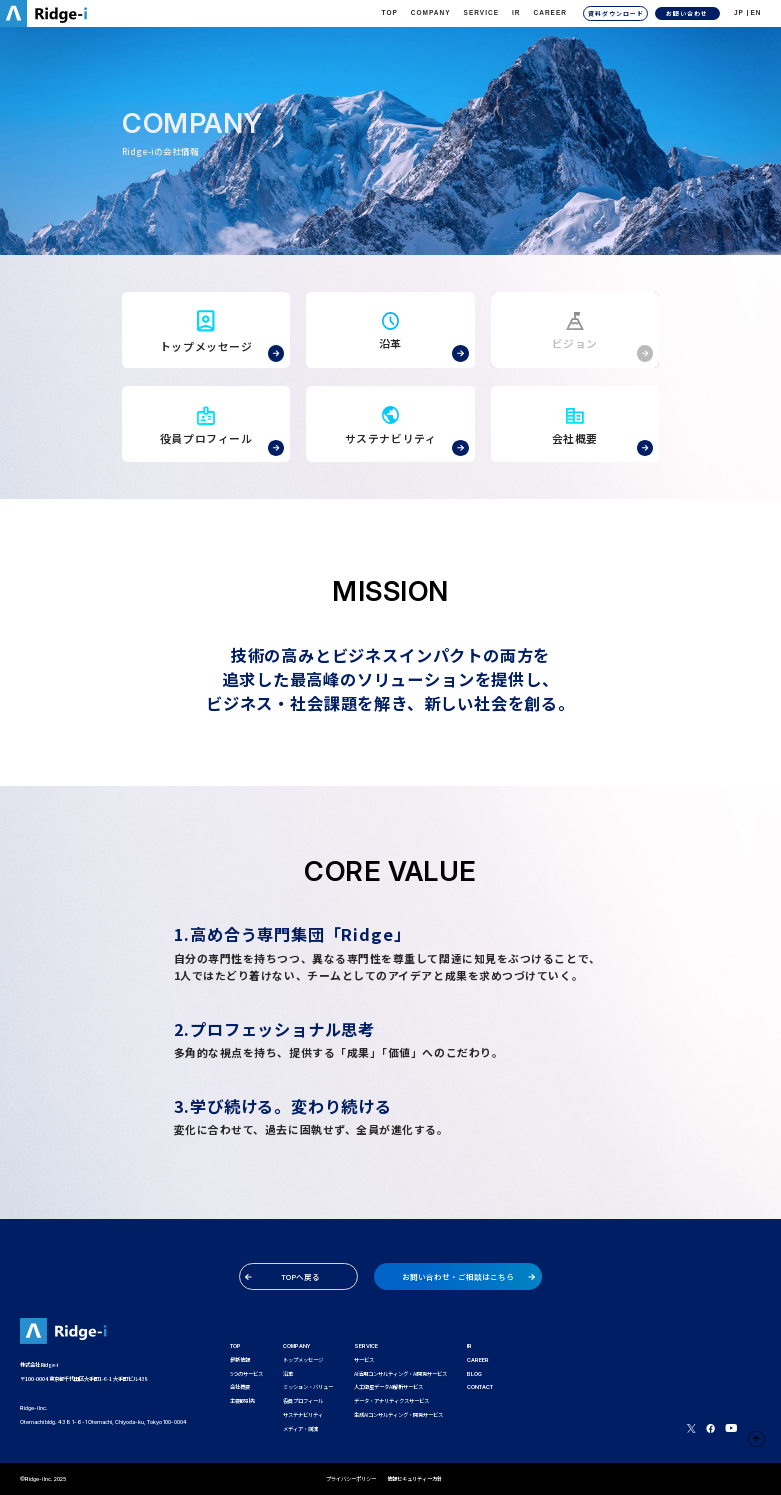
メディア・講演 (300, 1429)
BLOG (474, 1374)
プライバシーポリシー (351, 1479)
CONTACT (480, 1387)
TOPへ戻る (282, 1277)
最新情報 (240, 1360)
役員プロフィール (303, 1401)
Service (481, 12)
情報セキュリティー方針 (414, 1479)
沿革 (288, 1374)
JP (739, 12)
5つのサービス (246, 1374)
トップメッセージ (303, 1360)
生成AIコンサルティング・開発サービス (398, 1415)
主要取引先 (242, 1401)
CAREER (550, 12)
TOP (390, 12)
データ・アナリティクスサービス (391, 1401)
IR (516, 12)
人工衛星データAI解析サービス (388, 1387)
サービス (364, 1360)
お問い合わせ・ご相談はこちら (468, 1277)
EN (755, 12)
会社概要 (240, 1387)
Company (431, 12)
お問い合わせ (687, 13)
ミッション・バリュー (308, 1387)
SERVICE (366, 1346)
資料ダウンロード (616, 13)
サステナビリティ (303, 1415)
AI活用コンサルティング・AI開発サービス (400, 1374)
